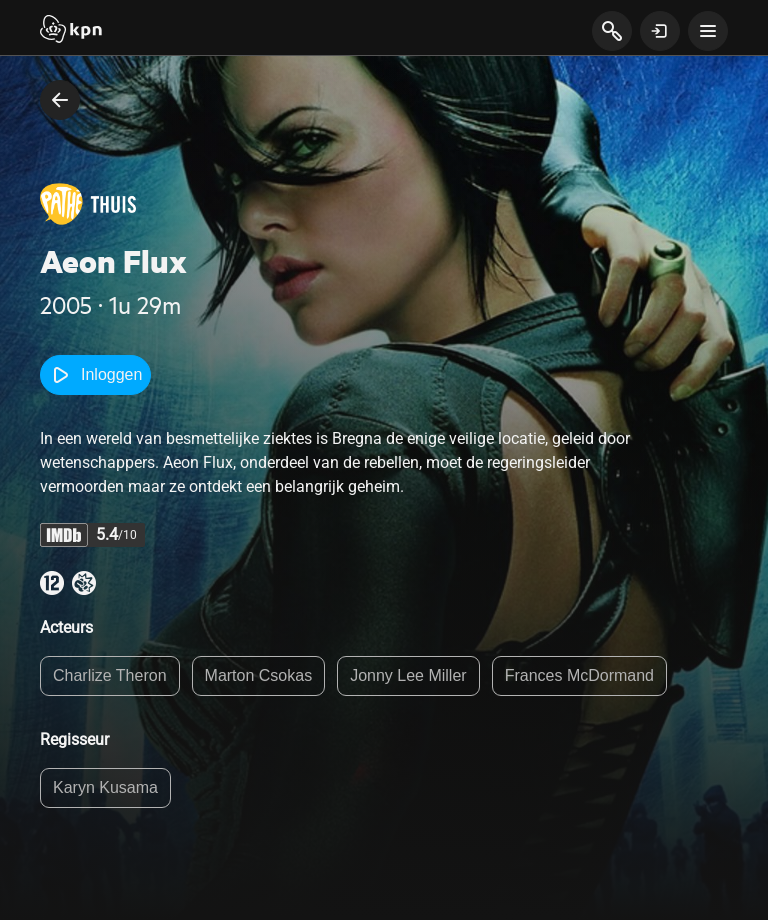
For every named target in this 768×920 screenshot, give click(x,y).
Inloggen (95, 375)
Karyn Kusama (105, 787)
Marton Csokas (259, 675)
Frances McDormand (579, 675)
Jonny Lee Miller (408, 675)
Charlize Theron (110, 675)
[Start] (71, 31)
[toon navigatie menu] (708, 31)
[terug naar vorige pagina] (60, 100)
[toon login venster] (660, 31)
